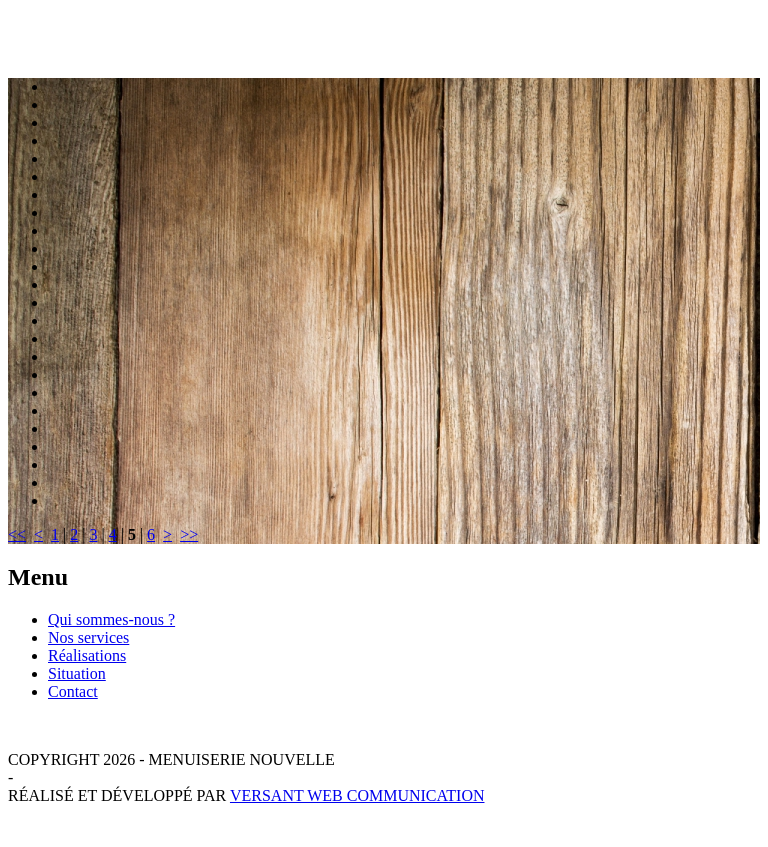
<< (17, 534)
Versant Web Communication (357, 795)
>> (189, 534)
